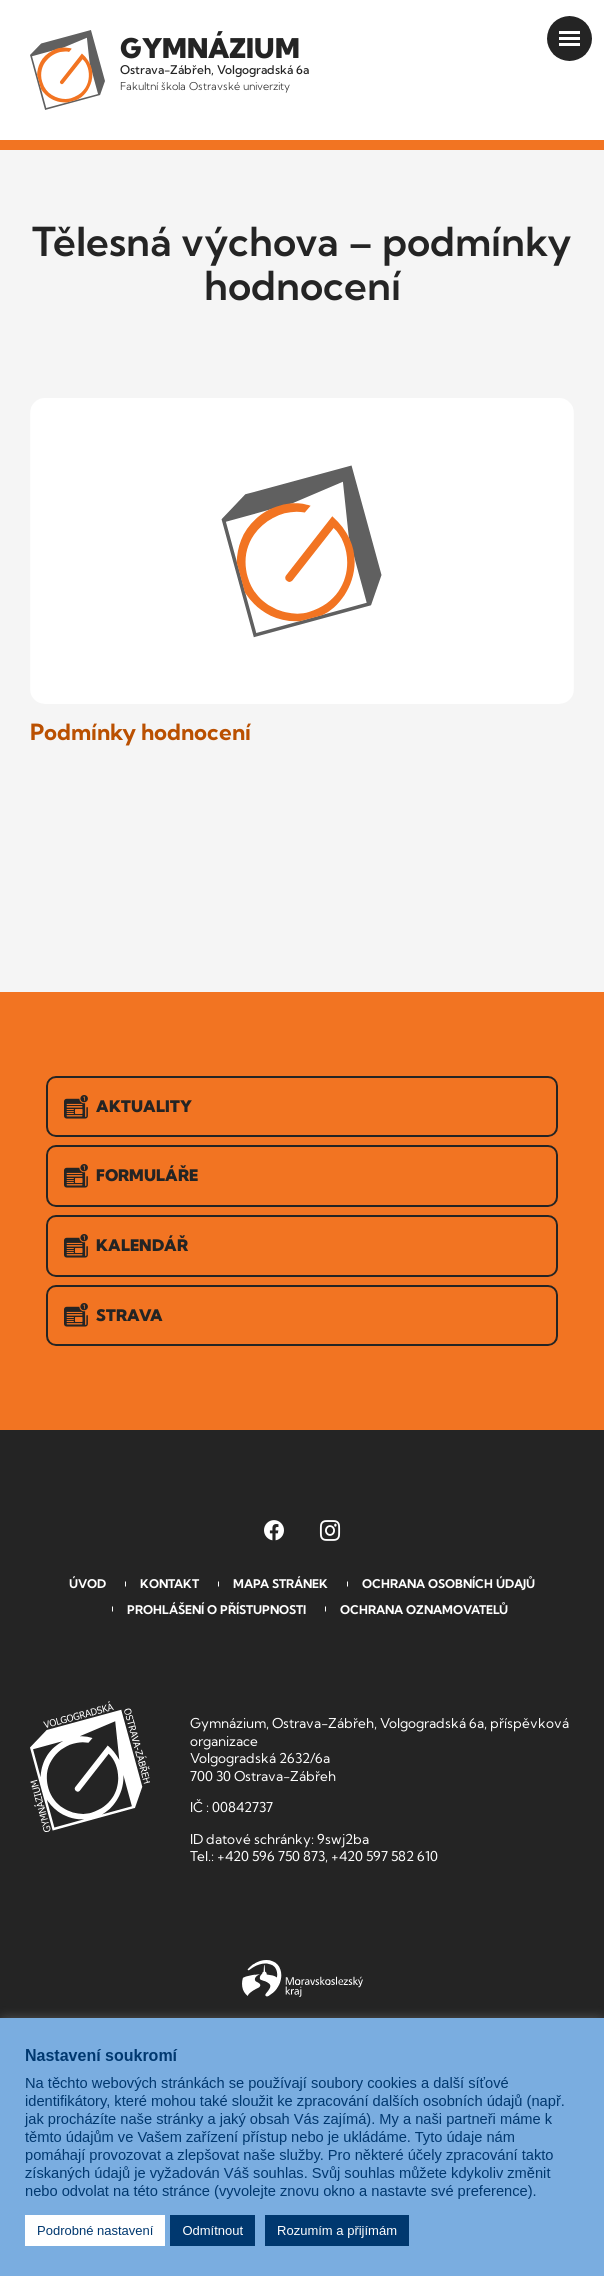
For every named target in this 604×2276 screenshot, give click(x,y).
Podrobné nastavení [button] (95, 2230)
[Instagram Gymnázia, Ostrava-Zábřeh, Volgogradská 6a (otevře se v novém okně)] (330, 1530)
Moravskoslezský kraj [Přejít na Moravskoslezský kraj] (302, 1979)
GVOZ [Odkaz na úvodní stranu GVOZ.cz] (90, 1766)
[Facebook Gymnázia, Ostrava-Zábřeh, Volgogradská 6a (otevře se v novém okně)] (274, 1530)
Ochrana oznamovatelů (424, 1609)
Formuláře (131, 1176)
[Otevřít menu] (569, 38)
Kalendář (126, 1246)
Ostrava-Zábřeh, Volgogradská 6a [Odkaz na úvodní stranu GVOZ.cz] (214, 62)
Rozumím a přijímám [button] (337, 2230)
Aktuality (128, 1107)
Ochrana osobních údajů (448, 1583)
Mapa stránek (280, 1583)
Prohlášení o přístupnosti (216, 1609)
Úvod (87, 1583)
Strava (113, 1315)
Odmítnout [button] (212, 2230)
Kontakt (169, 1583)
